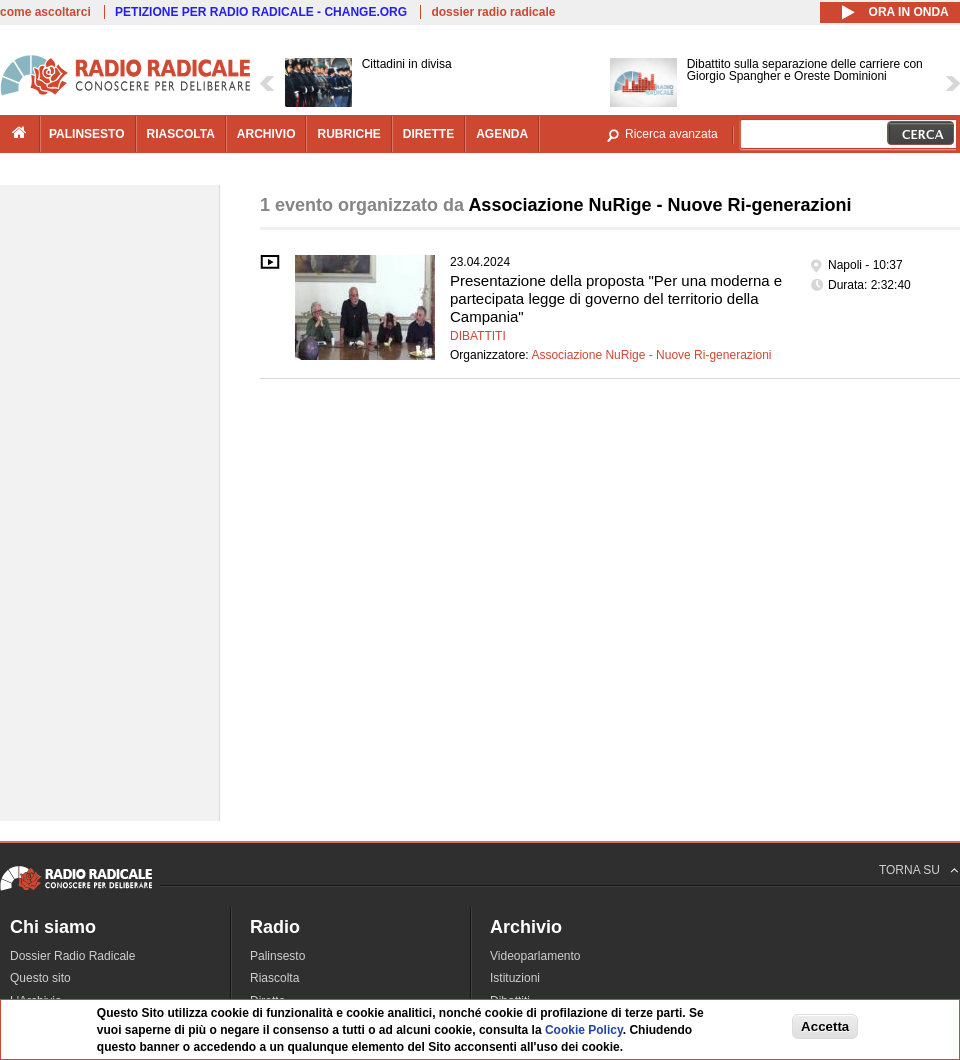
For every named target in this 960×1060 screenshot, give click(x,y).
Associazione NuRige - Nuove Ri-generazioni (651, 355)
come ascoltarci (45, 12)
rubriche (348, 134)
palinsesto (87, 134)
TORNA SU (909, 870)
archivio (266, 134)
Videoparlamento (535, 956)
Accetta (825, 1026)
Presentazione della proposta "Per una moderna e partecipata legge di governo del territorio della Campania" (616, 298)
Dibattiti (478, 336)
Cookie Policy (584, 1031)
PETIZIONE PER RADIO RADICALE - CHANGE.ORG (261, 12)
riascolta (181, 134)
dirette (428, 134)
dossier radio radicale (493, 12)
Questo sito (40, 978)
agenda (502, 134)
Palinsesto (277, 956)
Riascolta (274, 978)
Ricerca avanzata (671, 134)
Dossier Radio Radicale (72, 956)
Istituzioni (515, 978)
